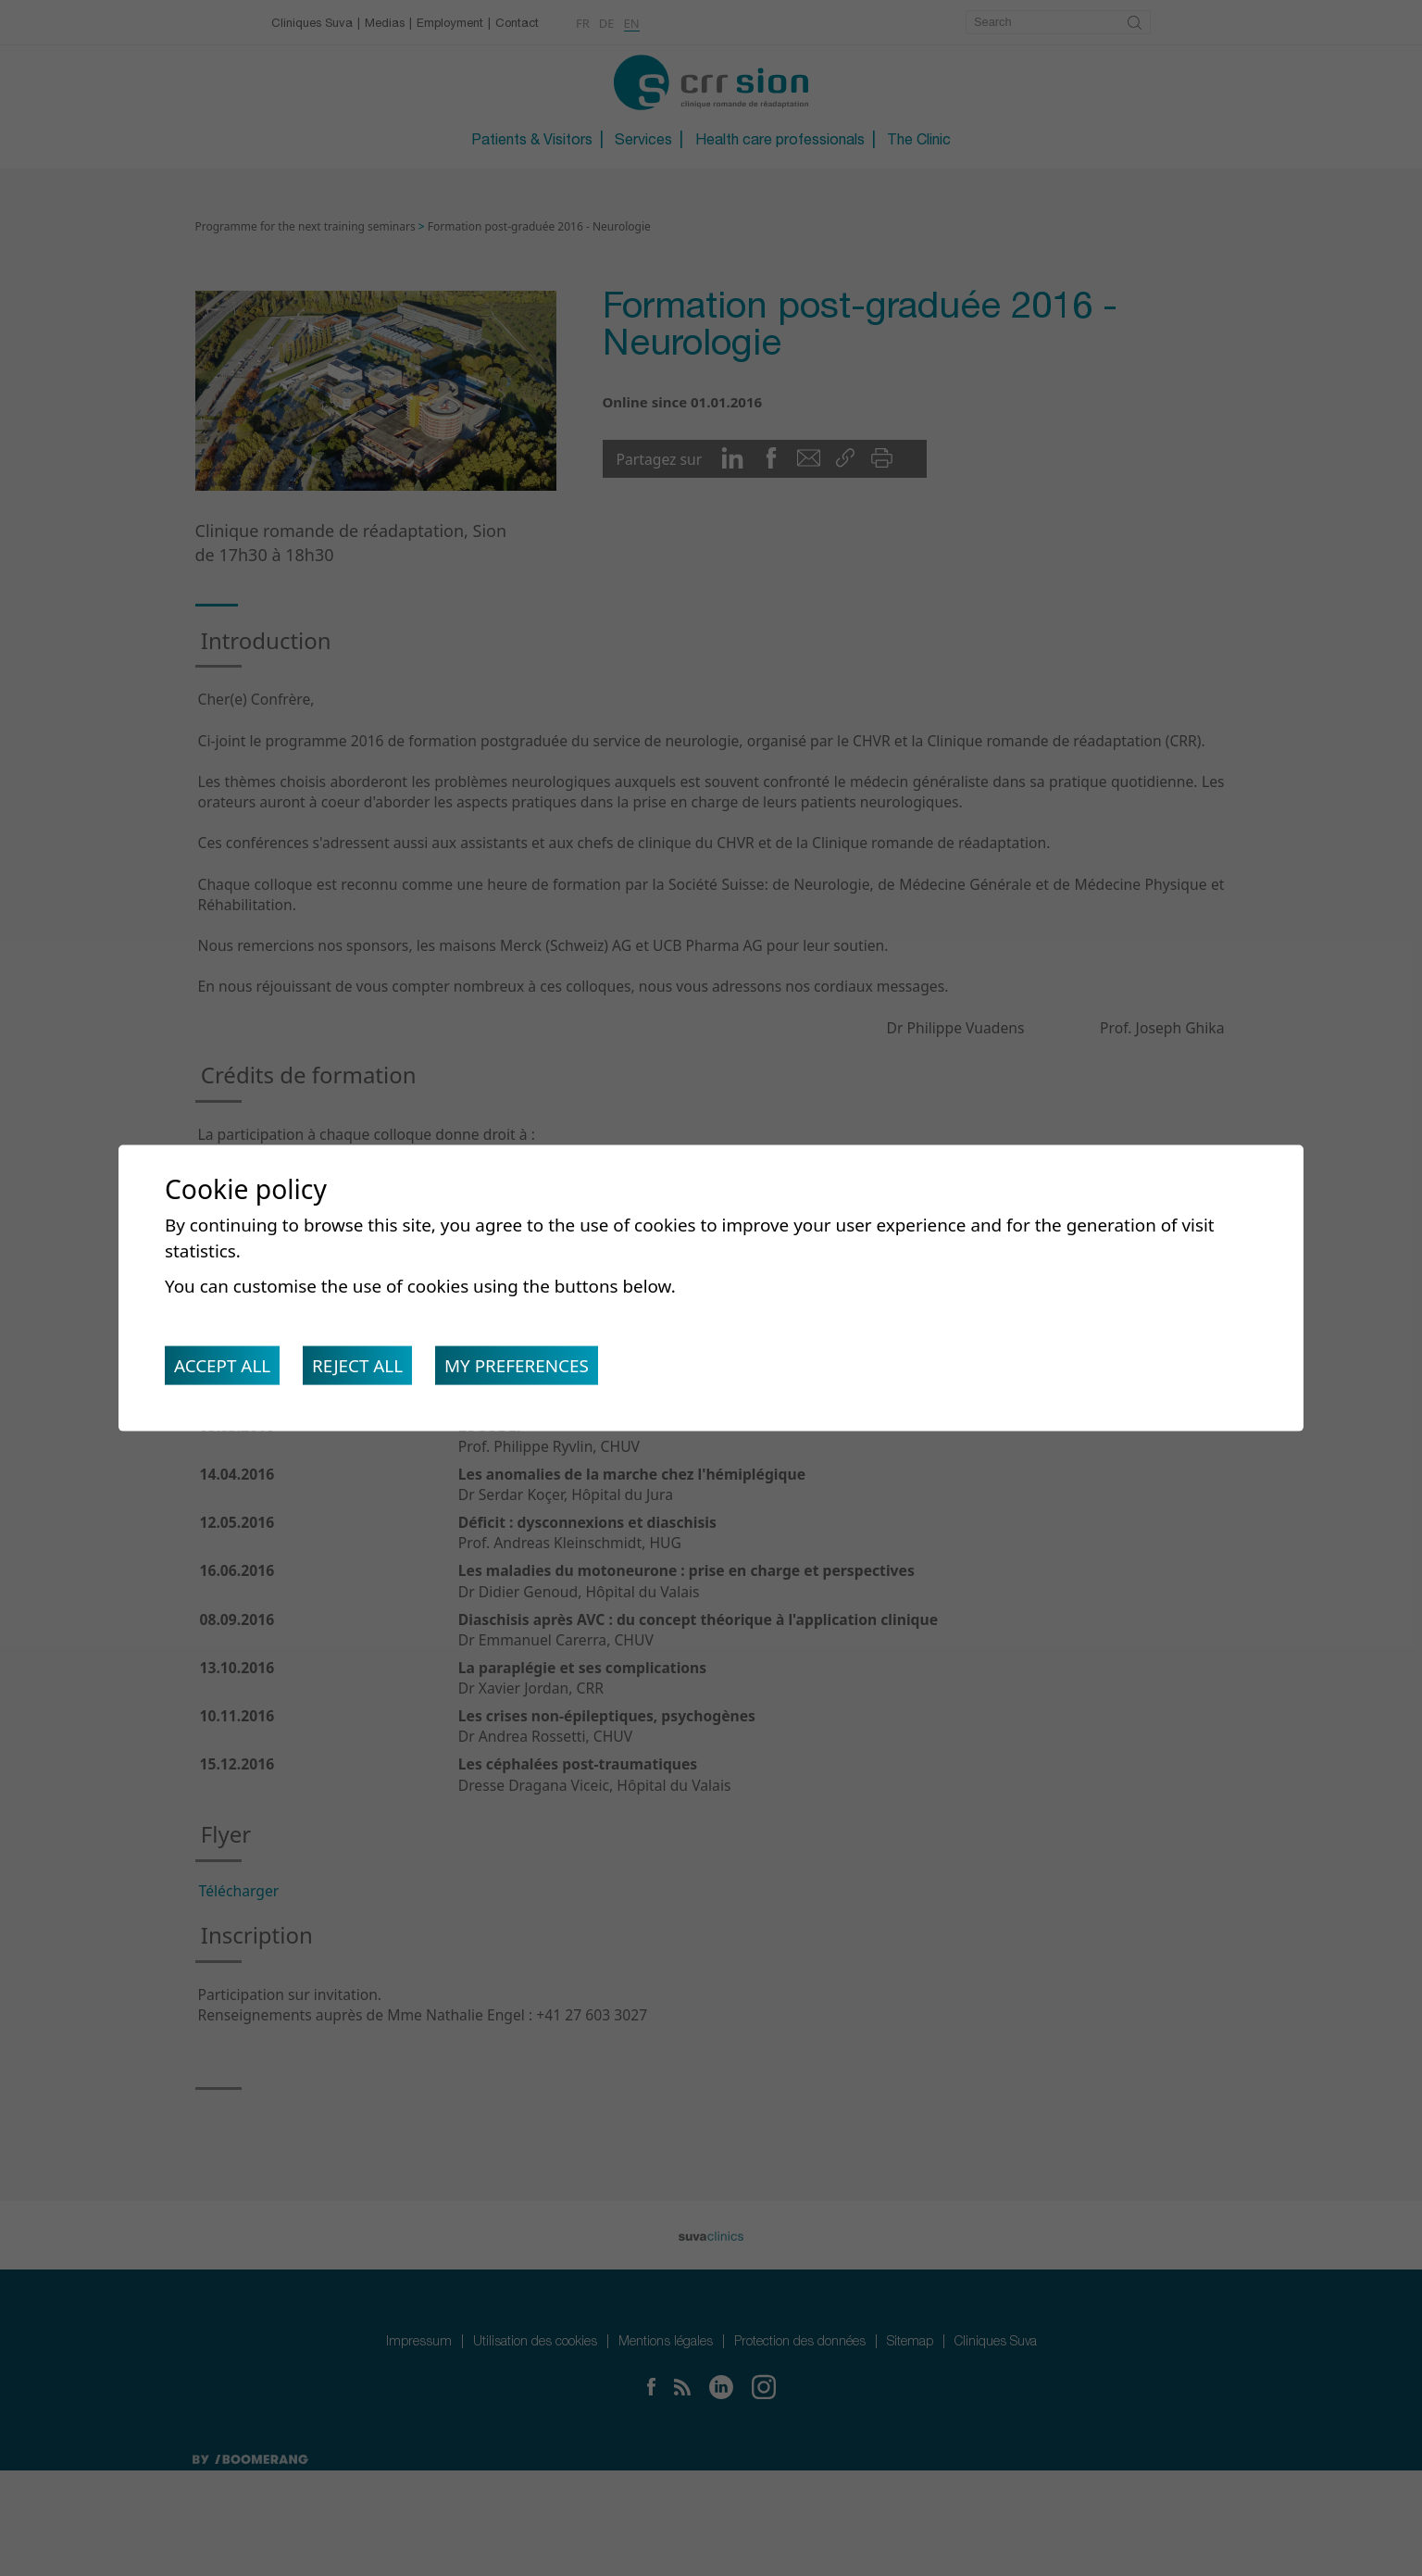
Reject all (369, 1370)
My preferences (538, 1370)
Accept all (226, 1370)
